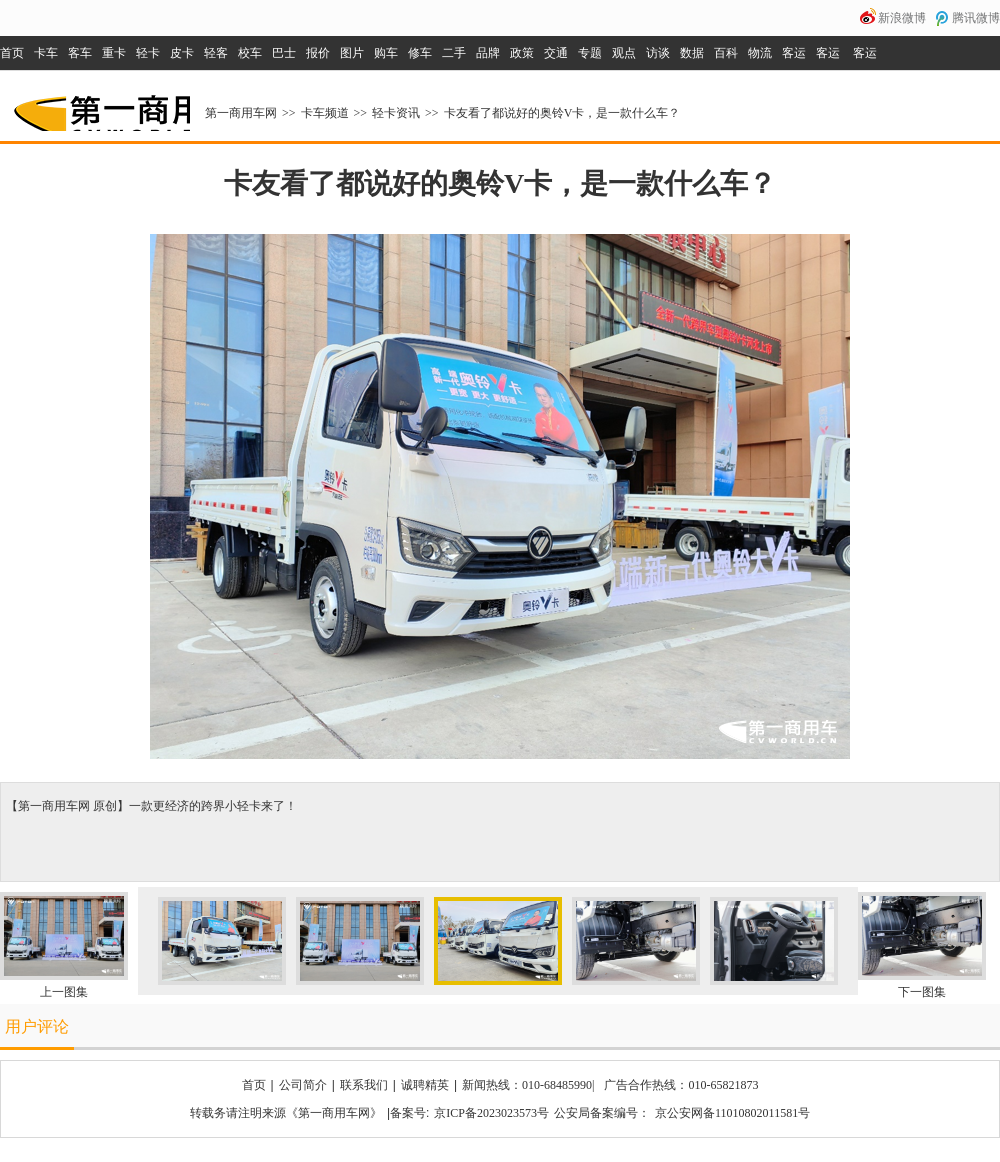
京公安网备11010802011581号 (732, 1113)
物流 (760, 53)
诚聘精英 (425, 1085)
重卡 (114, 53)
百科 (726, 53)
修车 (420, 53)
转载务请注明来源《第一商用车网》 (286, 1113)
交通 (556, 53)
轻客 (216, 53)
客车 (80, 53)
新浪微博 (902, 18)
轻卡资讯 (396, 113)
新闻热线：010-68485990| (528, 1085)
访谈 (658, 53)
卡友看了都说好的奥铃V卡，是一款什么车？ (562, 113)
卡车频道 (325, 113)
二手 (454, 53)
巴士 (284, 53)
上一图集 (64, 992)
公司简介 (303, 1085)
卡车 (46, 53)
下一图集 (922, 992)
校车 (250, 53)
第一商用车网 (100, 106)
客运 (794, 53)
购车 (386, 53)
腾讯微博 (976, 18)
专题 (590, 53)
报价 (318, 53)
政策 (522, 53)
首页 (12, 53)
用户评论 (37, 1026)
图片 (352, 53)
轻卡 (148, 53)
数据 (692, 53)
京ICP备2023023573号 (491, 1113)
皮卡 (182, 53)
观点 (624, 53)
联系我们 (364, 1085)
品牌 (488, 53)
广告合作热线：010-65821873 (681, 1085)
